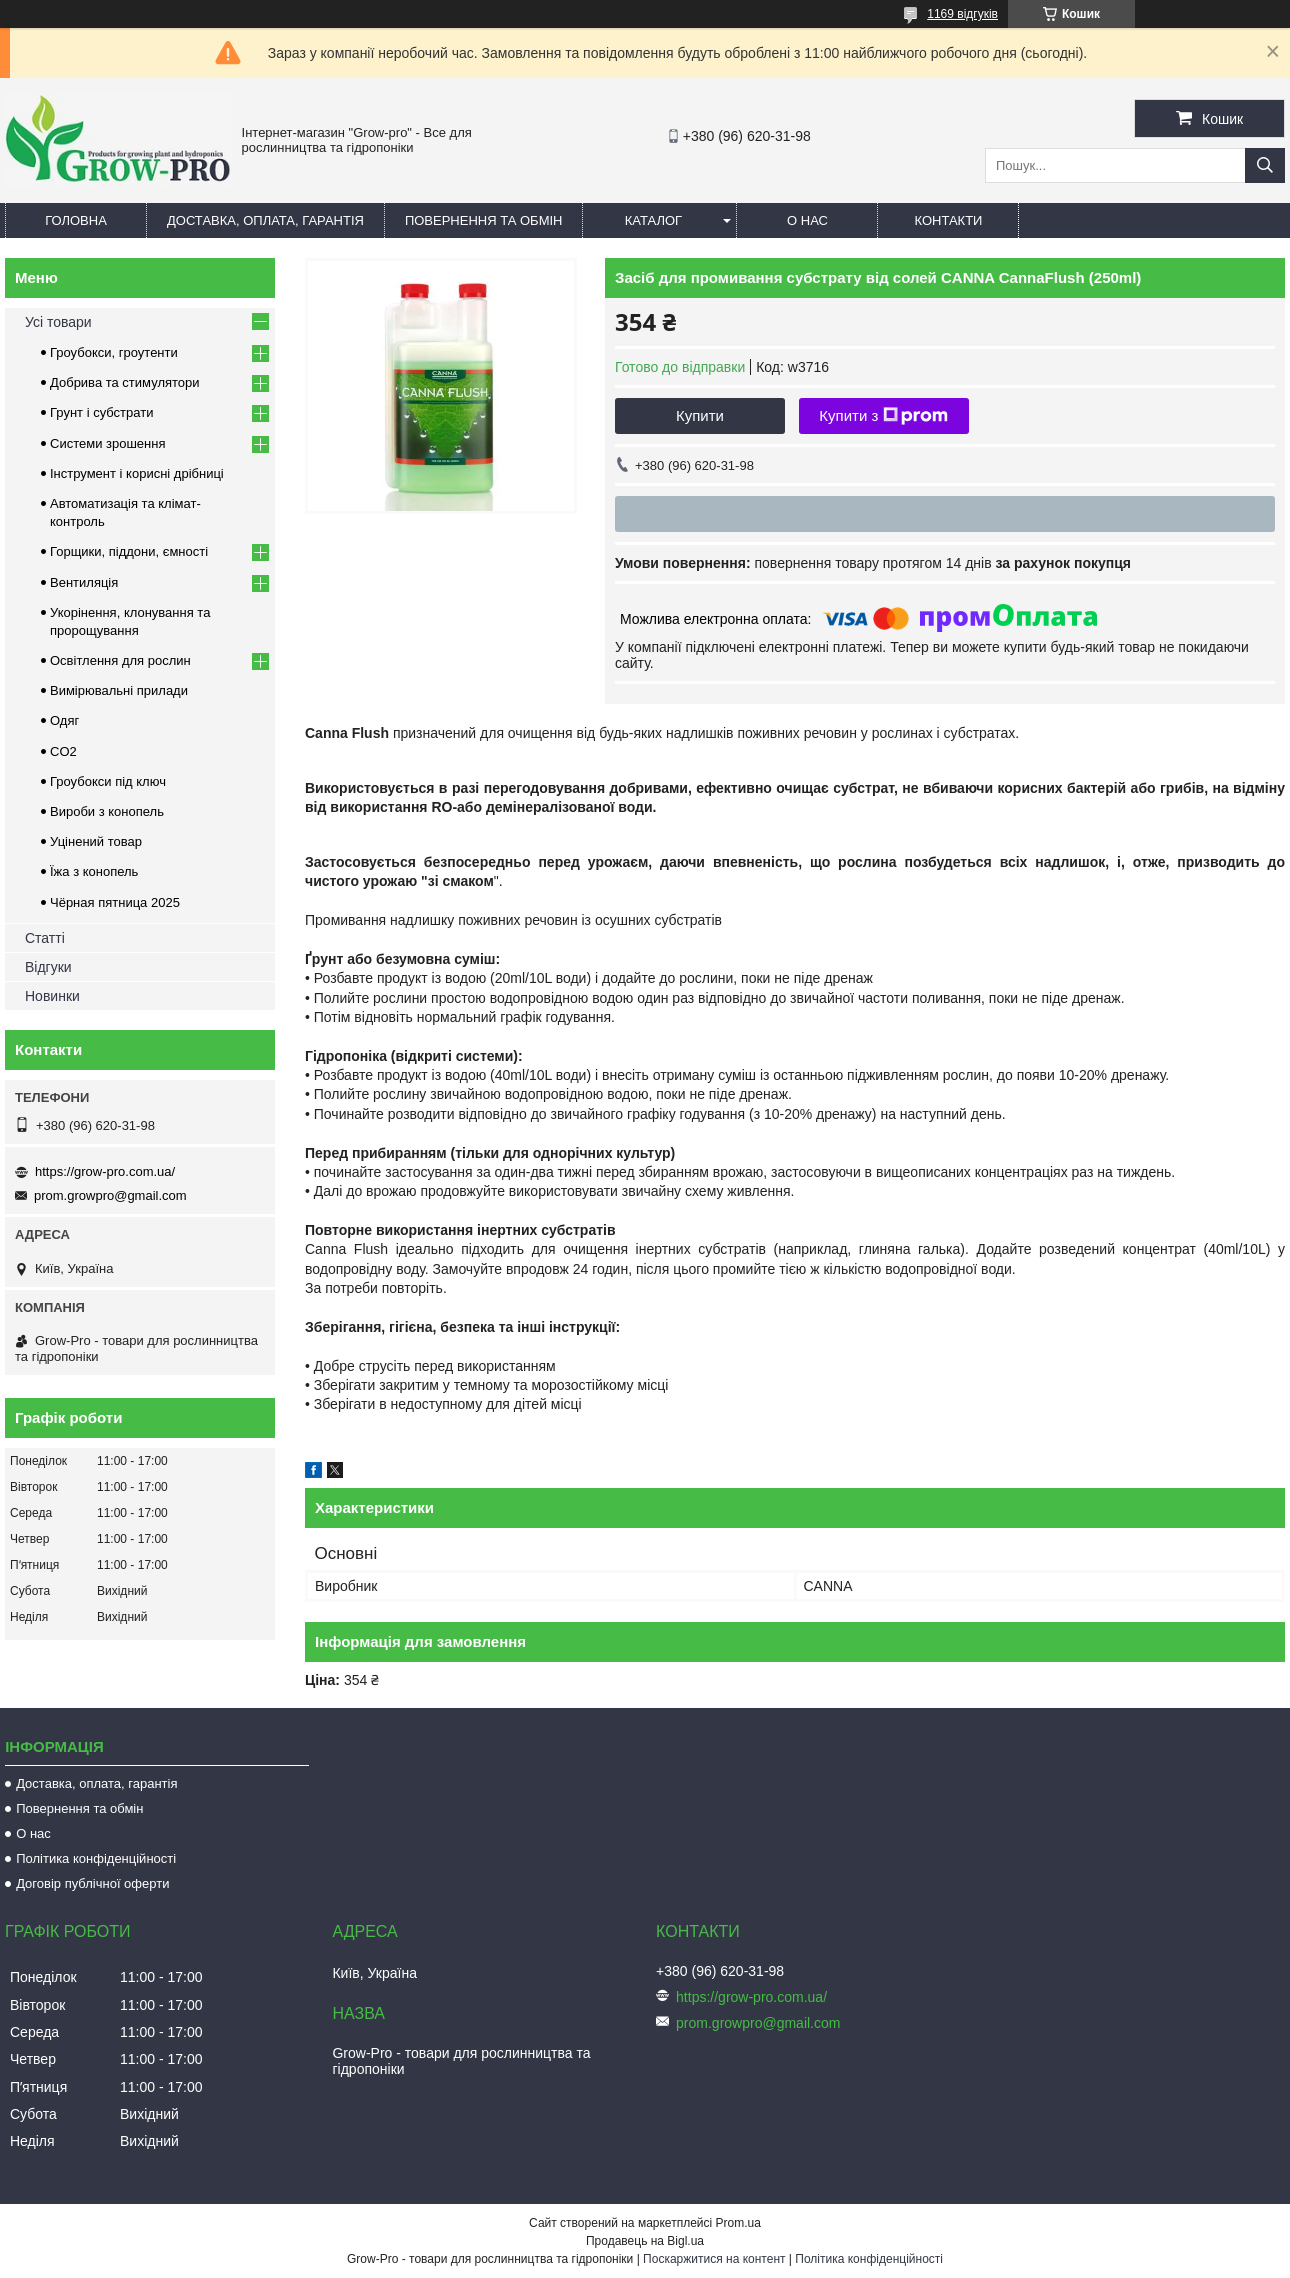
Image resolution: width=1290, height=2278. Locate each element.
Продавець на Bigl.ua (645, 2241)
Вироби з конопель (107, 811)
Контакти (948, 220)
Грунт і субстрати (101, 412)
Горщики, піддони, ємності (129, 551)
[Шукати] (1265, 165)
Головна (76, 220)
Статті (45, 938)
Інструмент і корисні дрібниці (137, 473)
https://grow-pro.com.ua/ (105, 1171)
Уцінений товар (96, 841)
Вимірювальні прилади (119, 690)
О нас (807, 220)
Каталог (653, 220)
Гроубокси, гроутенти (114, 352)
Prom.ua (738, 2223)
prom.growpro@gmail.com (110, 1195)
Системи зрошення (107, 443)
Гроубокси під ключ (108, 781)
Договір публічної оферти (92, 1883)
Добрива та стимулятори (125, 382)
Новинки (52, 996)
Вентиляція (84, 582)
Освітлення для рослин (120, 660)
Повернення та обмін (484, 220)
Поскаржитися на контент (714, 2259)
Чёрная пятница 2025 (115, 902)
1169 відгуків (962, 14)
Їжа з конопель (94, 871)
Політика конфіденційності (96, 1858)
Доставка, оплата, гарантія (265, 220)
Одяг (64, 720)
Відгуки (48, 967)
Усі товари (58, 322)
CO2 (63, 751)
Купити (700, 415)
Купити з (883, 416)
